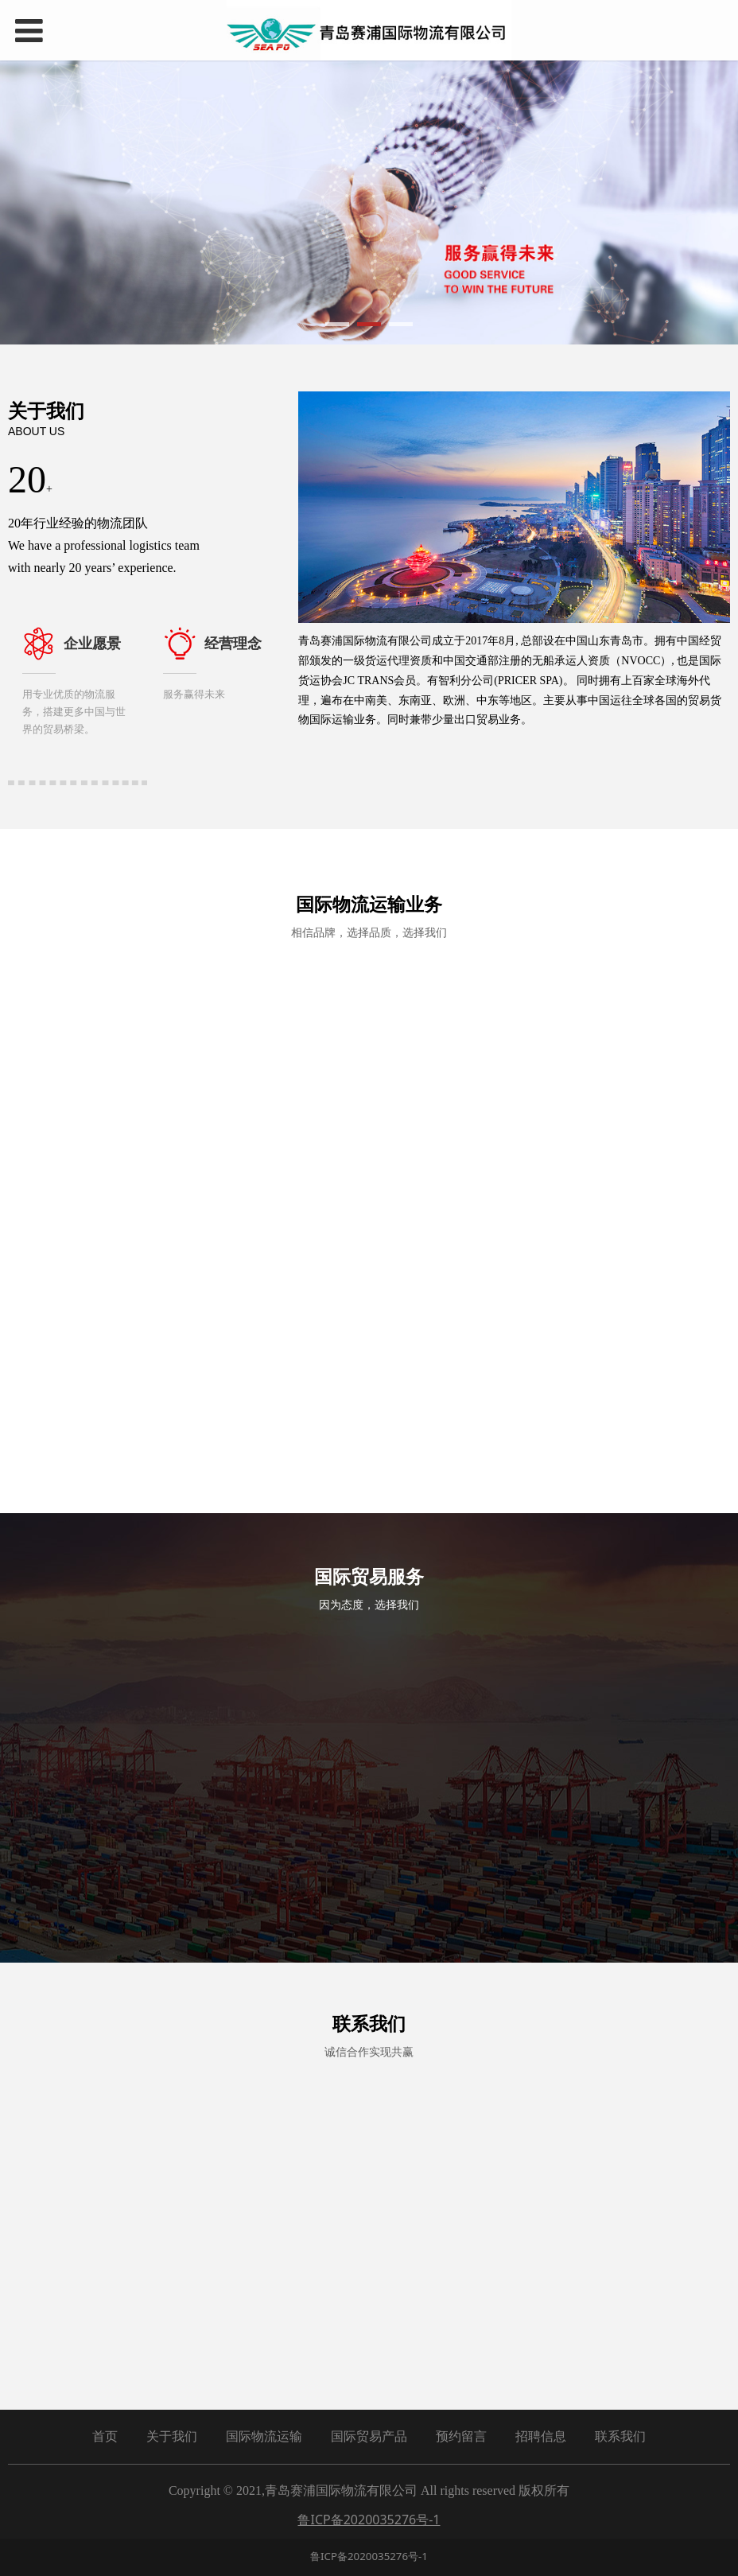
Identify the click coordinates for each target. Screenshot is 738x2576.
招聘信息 (540, 2421)
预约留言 (461, 2421)
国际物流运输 (264, 2421)
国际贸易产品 (369, 2421)
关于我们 (171, 2421)
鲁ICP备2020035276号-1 (369, 2541)
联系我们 (620, 2421)
